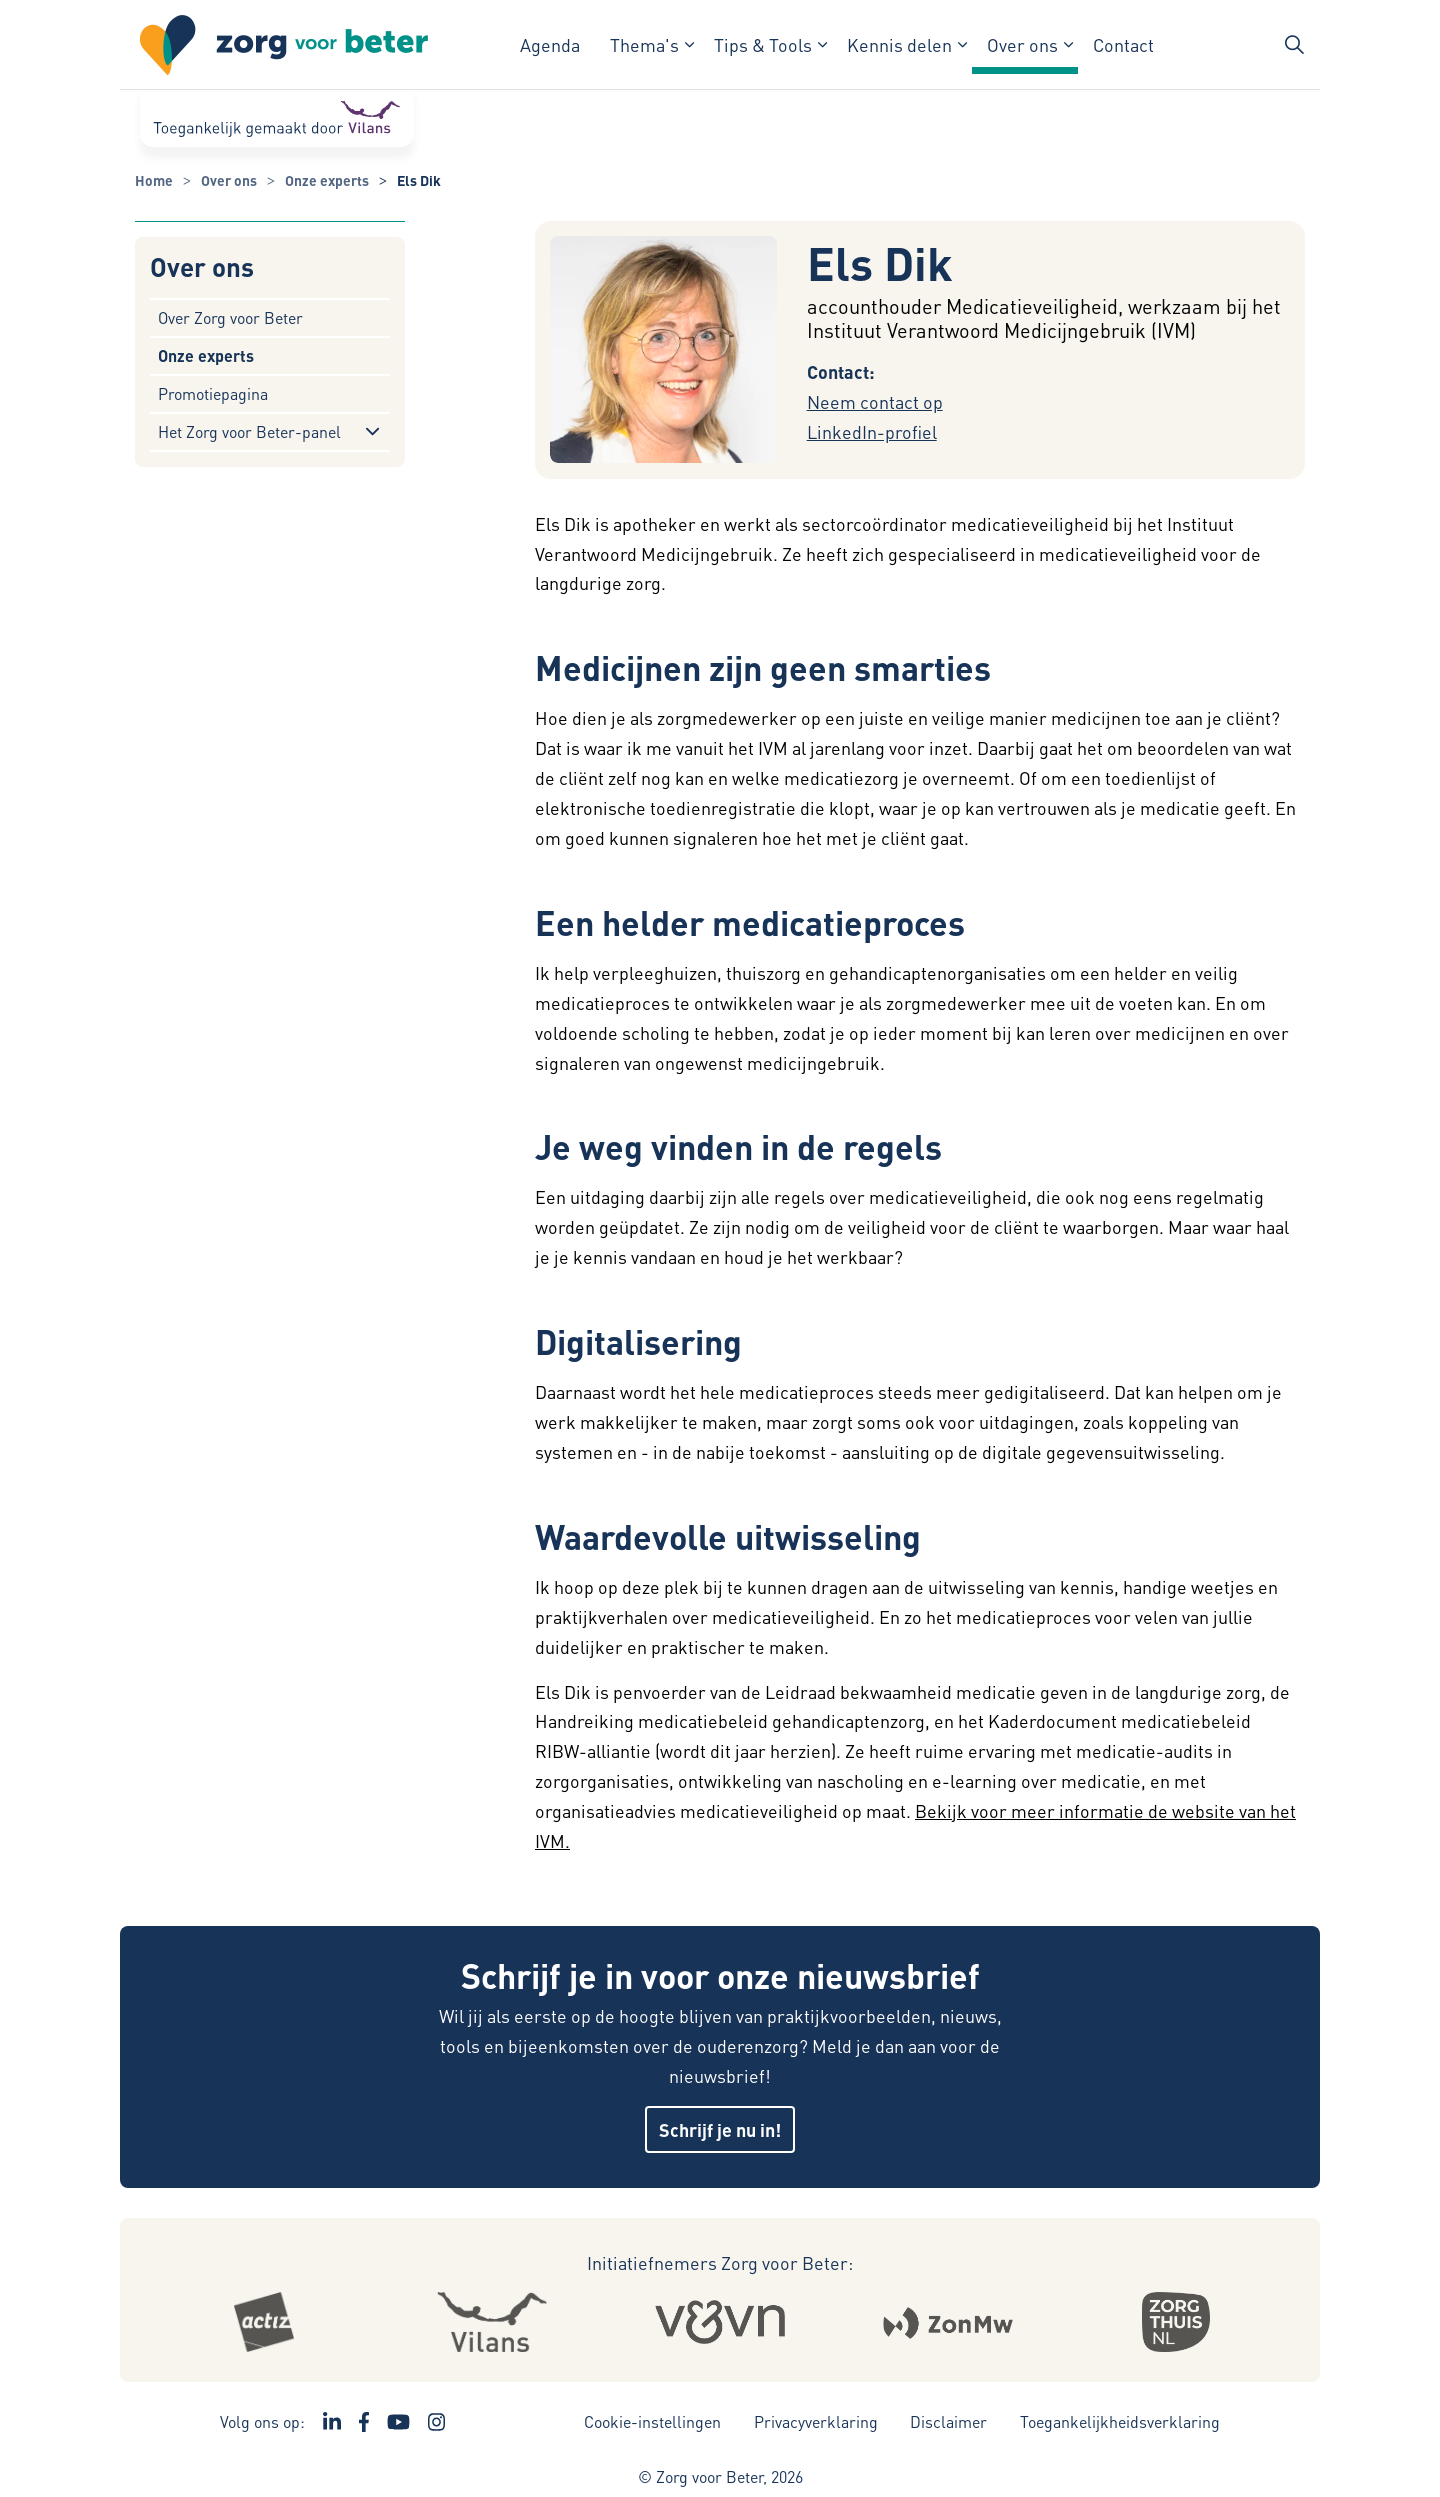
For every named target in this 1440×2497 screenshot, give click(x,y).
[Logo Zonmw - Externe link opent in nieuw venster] (948, 2322)
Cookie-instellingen (652, 2421)
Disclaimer (948, 2421)
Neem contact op (875, 401)
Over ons (1022, 44)
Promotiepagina (213, 393)
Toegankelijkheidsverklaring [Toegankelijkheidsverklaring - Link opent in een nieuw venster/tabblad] (1120, 2421)
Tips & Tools (763, 44)
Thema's (644, 44)
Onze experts (206, 355)
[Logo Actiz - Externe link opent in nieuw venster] (264, 2322)
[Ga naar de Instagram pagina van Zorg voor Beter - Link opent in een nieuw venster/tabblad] (437, 2422)
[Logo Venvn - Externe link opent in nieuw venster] (720, 2322)
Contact (1123, 44)
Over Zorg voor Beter (230, 317)
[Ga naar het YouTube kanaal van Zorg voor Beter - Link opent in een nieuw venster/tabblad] (398, 2422)
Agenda (550, 44)
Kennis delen (899, 44)
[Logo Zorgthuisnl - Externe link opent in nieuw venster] (1176, 2322)
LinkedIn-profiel (872, 431)
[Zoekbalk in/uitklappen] (1294, 45)
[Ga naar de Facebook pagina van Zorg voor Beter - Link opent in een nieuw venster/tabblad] (364, 2422)
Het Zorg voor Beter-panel (249, 431)
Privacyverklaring (816, 2421)
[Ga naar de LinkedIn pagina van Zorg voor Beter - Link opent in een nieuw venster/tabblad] (332, 2422)
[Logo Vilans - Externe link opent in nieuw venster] (492, 2322)
